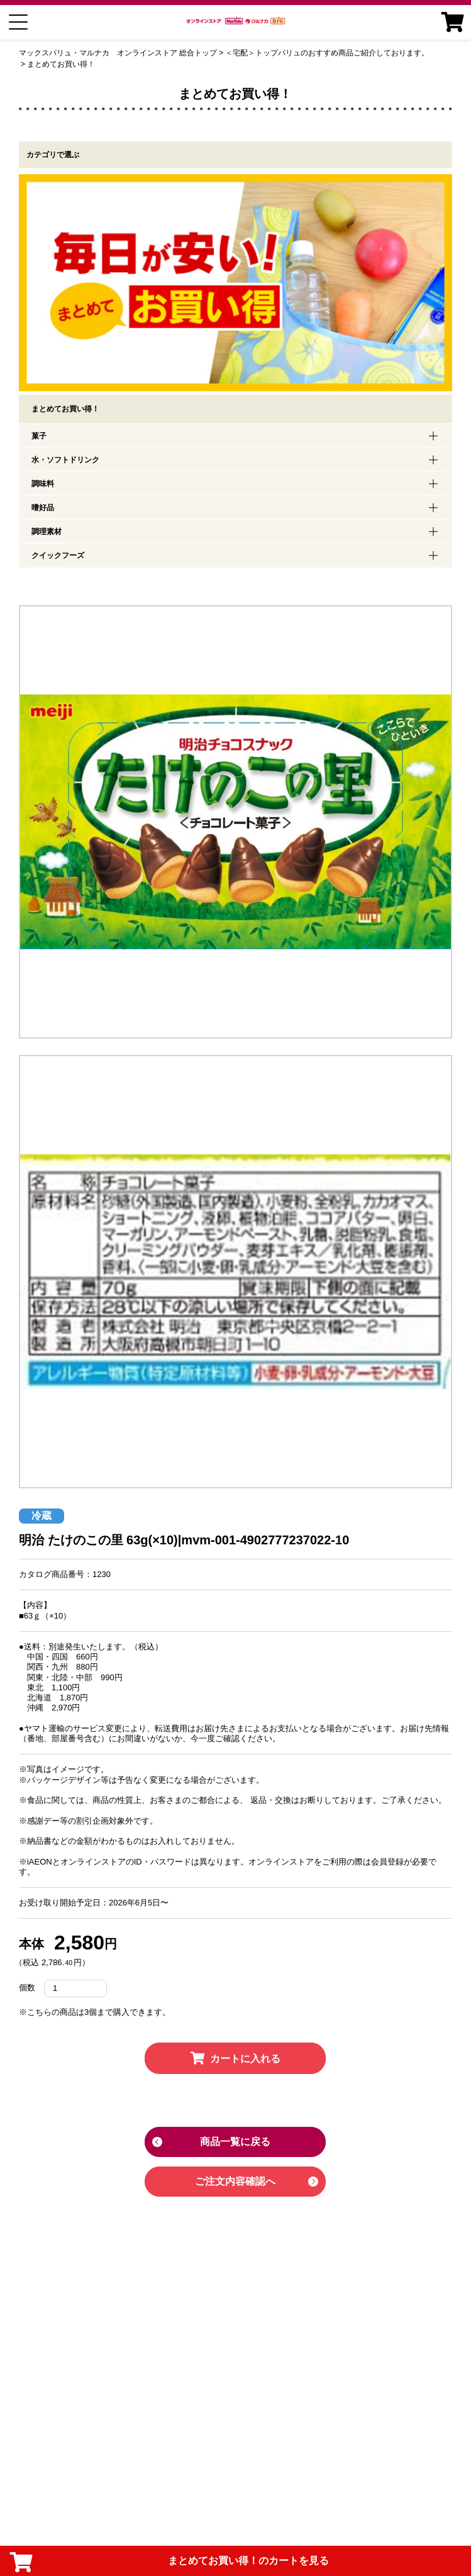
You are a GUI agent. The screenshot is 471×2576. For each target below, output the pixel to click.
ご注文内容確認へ (235, 2181)
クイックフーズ (57, 555)
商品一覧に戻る (235, 2141)
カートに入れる (235, 2058)
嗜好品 (42, 507)
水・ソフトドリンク (65, 459)
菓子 (39, 436)
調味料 (42, 483)
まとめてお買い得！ (61, 64)
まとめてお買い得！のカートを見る (169, 2562)
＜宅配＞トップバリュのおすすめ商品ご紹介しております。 (327, 52)
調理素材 (46, 531)
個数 (27, 1987)
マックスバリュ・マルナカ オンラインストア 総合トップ (118, 52)
